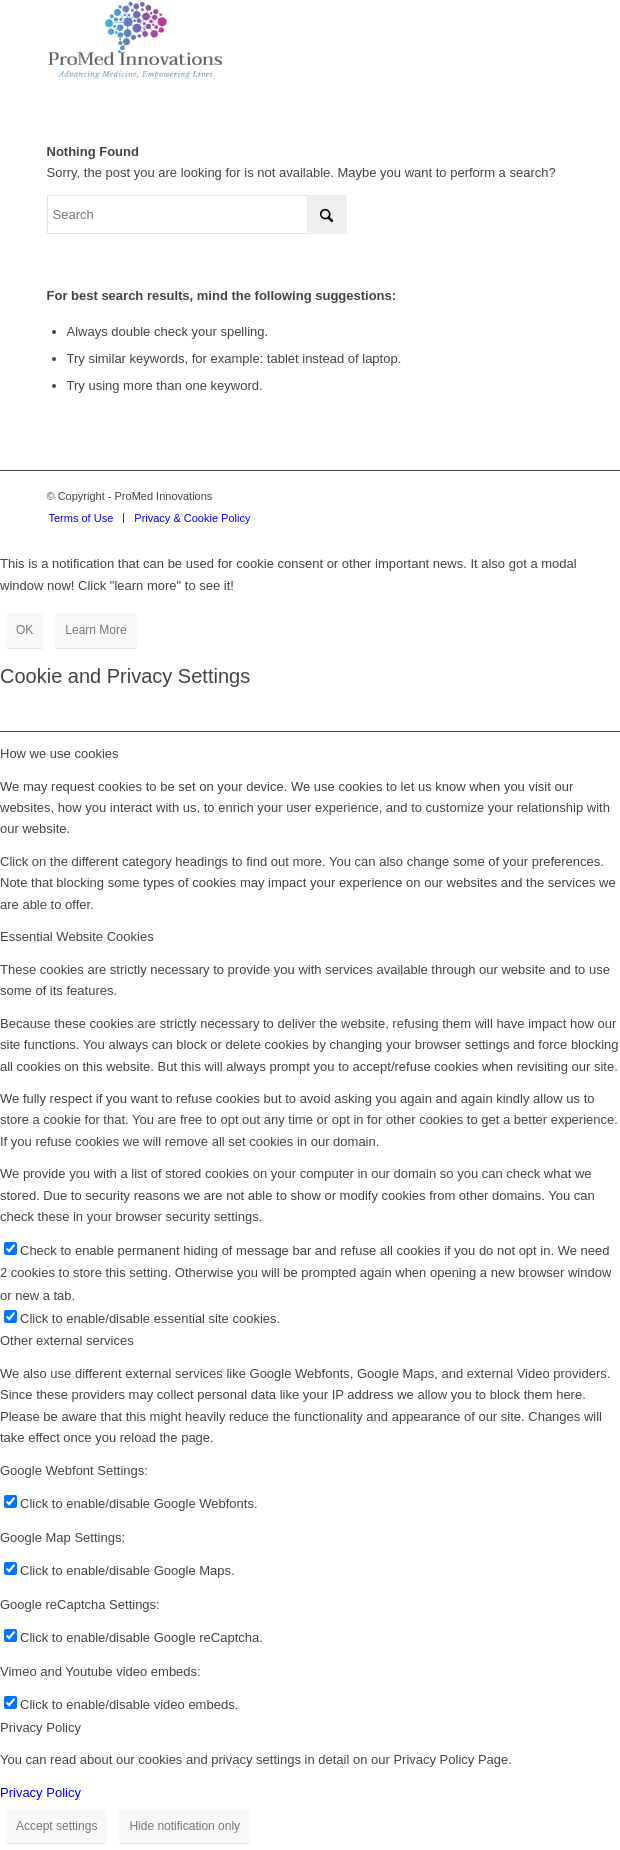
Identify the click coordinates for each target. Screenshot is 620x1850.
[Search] (197, 214)
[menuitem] (81, 518)
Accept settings (56, 1826)
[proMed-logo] (258, 40)
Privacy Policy (40, 1792)
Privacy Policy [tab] (40, 1727)
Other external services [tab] (67, 1340)
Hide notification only (184, 1826)
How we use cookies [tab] (59, 753)
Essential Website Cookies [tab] (77, 936)
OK (24, 630)
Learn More (95, 630)
